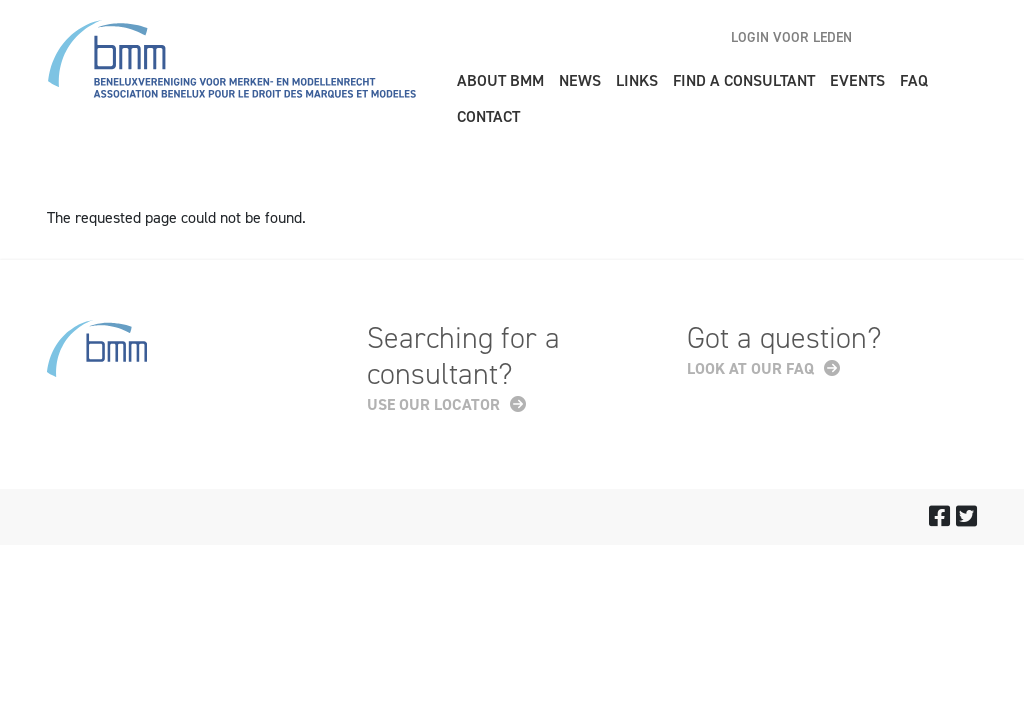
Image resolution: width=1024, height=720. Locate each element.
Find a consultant (744, 80)
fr (962, 37)
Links (637, 80)
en (892, 37)
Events (857, 80)
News (580, 80)
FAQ (914, 80)
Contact (488, 116)
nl (927, 37)
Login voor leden (791, 37)
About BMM (500, 80)
